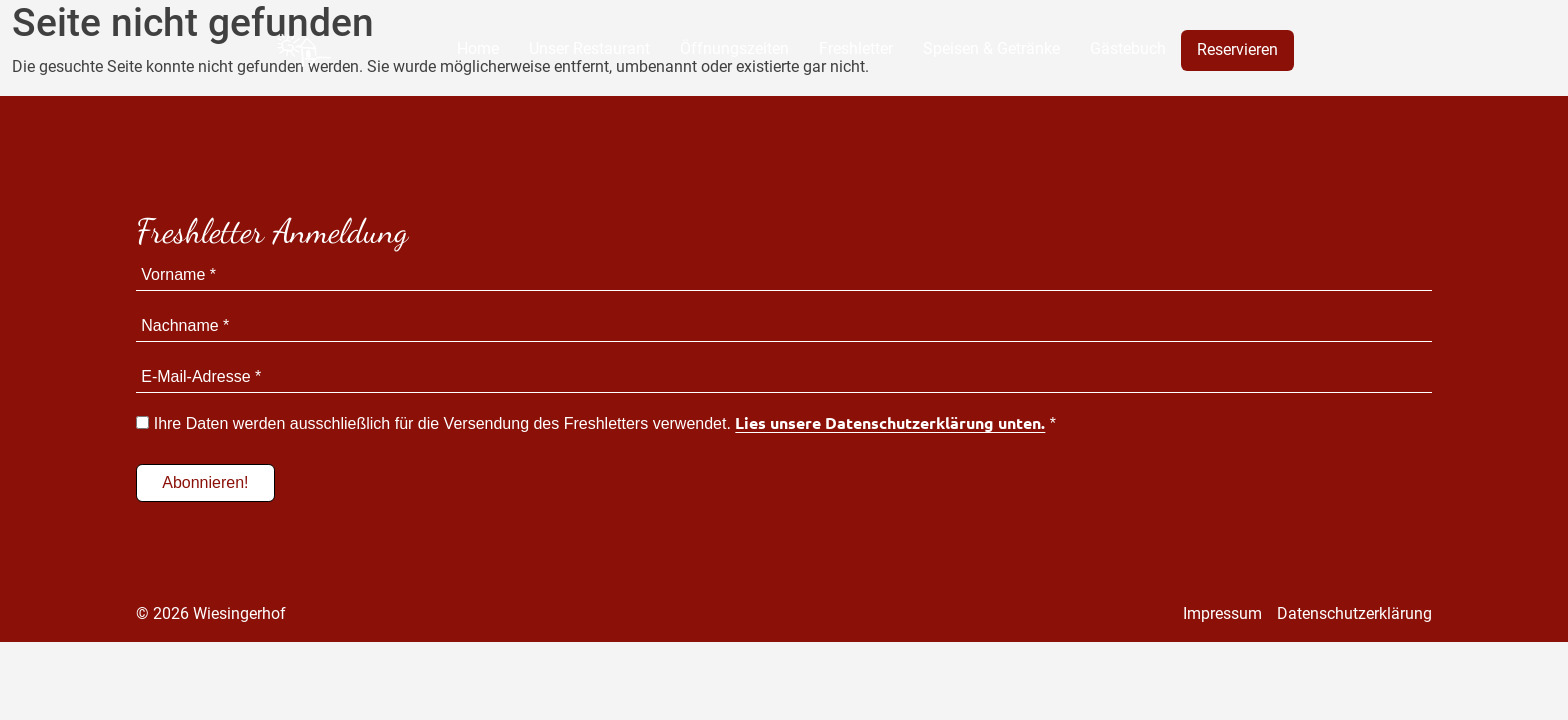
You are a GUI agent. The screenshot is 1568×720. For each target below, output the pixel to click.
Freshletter (856, 48)
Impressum (1222, 613)
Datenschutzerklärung (1354, 613)
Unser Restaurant (589, 48)
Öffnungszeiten (734, 48)
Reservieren (1237, 49)
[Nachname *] (784, 326)
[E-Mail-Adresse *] (784, 377)
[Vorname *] (784, 275)
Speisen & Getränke (991, 48)
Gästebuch (1128, 48)
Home (478, 48)
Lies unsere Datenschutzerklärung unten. (890, 423)
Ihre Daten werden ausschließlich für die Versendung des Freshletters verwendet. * (596, 423)
